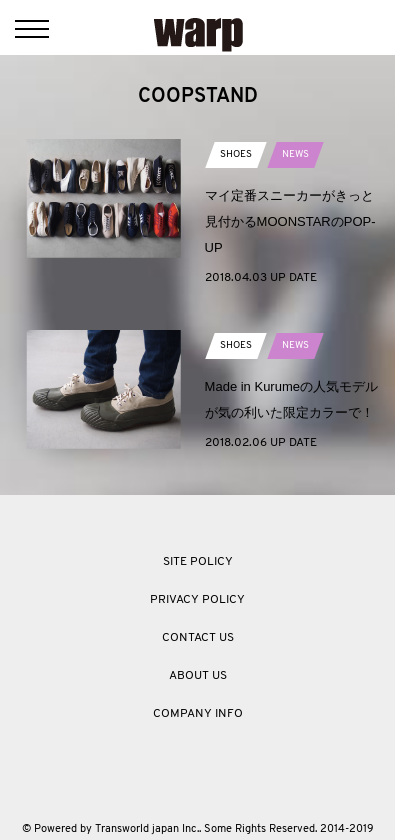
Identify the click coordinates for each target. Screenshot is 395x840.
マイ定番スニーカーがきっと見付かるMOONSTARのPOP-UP (290, 221)
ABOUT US (198, 676)
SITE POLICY (198, 562)
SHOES (236, 154)
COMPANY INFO (198, 714)
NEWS (295, 154)
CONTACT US (198, 638)
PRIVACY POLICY (197, 600)
